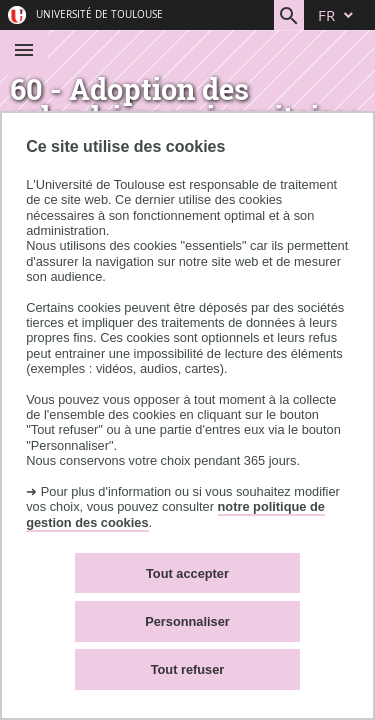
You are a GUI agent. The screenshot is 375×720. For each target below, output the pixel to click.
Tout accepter (187, 573)
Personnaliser (187, 621)
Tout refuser (188, 669)
